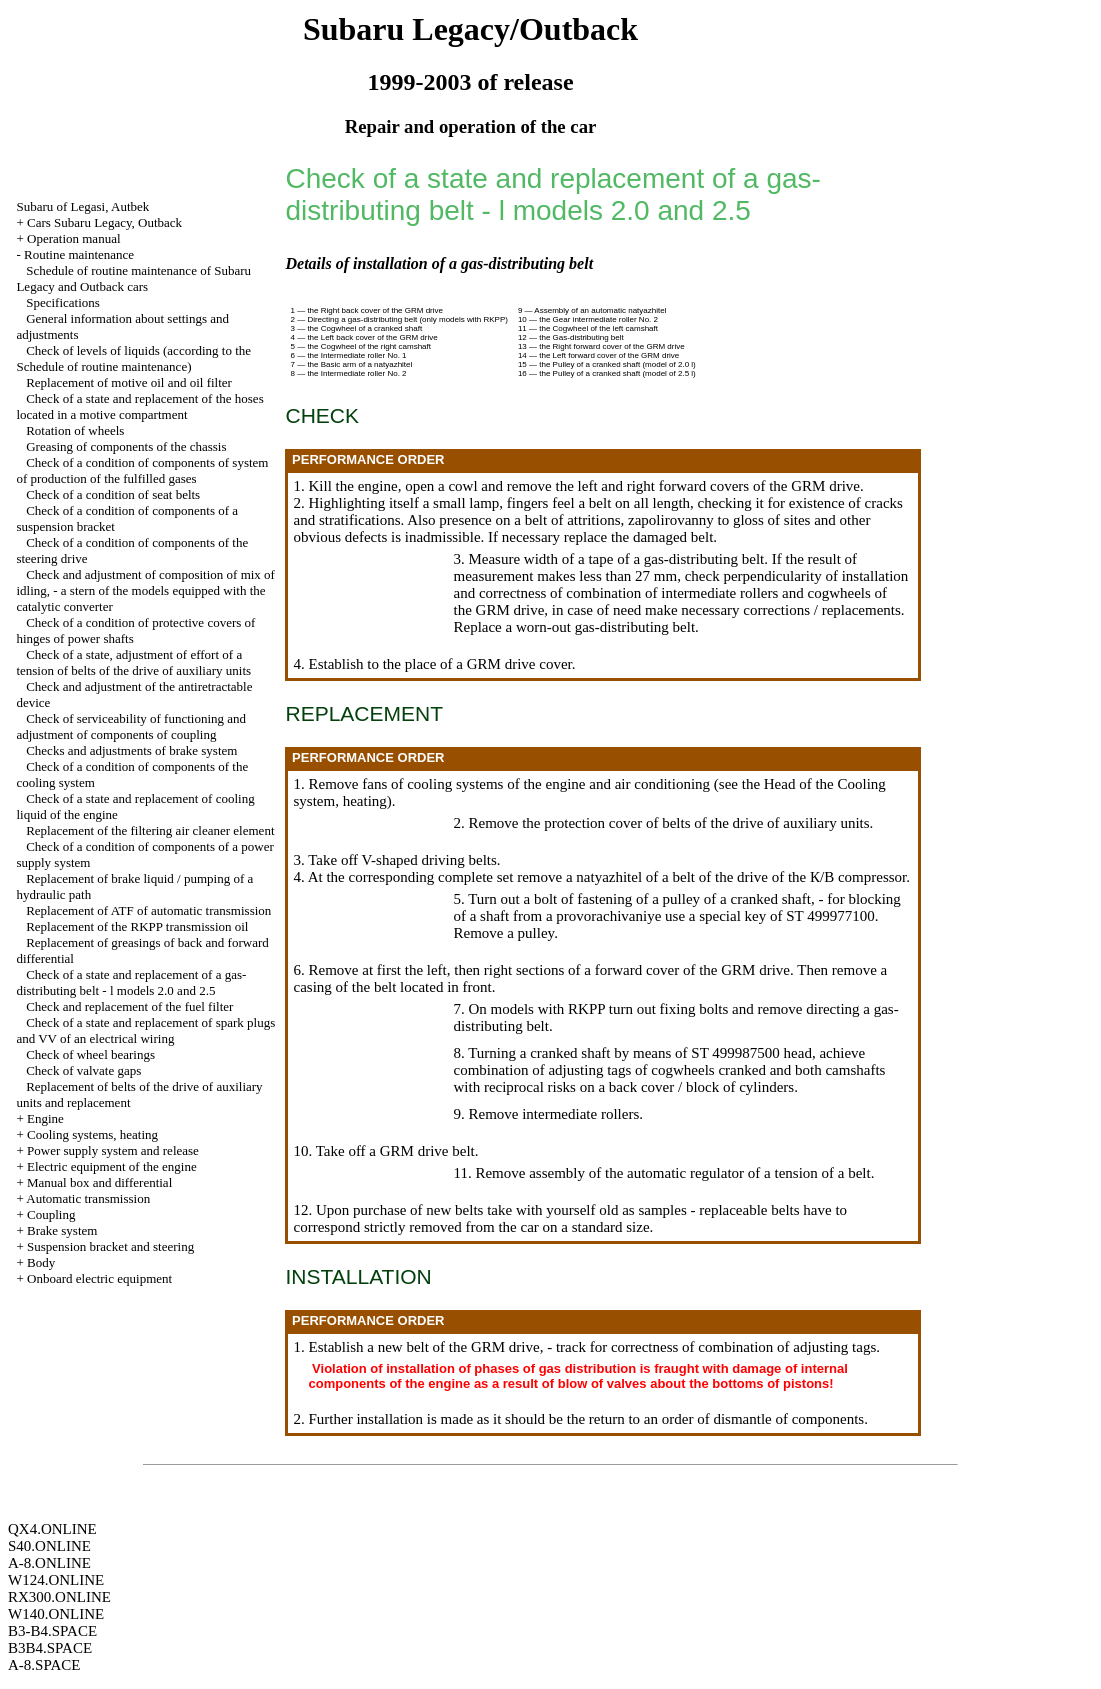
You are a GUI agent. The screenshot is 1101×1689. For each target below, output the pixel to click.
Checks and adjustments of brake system (131, 750)
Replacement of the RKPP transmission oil (137, 926)
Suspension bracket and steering (110, 1246)
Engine (45, 1118)
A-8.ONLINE (49, 1563)
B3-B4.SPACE (52, 1631)
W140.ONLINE (56, 1614)
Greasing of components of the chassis (126, 446)
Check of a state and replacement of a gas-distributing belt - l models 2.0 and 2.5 (131, 982)
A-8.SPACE (44, 1665)
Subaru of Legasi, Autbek (82, 206)
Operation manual (74, 238)
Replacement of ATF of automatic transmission (148, 910)
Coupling (51, 1214)
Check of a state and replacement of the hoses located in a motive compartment (139, 406)
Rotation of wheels (75, 430)
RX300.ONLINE (59, 1597)
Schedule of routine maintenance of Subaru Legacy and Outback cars (133, 278)
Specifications (63, 302)
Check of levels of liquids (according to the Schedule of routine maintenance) (133, 358)
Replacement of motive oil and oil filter (129, 382)
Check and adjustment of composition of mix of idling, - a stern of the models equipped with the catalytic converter (145, 590)
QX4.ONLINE (52, 1529)
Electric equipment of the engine (112, 1166)
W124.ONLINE (56, 1580)
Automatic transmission (88, 1198)
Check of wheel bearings (90, 1054)
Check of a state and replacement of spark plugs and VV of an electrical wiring (145, 1030)
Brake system (62, 1230)
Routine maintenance (79, 254)
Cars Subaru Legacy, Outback (104, 222)
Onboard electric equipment (99, 1278)
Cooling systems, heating (92, 1134)
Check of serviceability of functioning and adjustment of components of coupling (131, 726)
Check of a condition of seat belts (113, 494)
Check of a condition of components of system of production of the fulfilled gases (142, 470)
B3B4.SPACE (50, 1648)
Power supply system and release (113, 1150)
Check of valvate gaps (83, 1070)
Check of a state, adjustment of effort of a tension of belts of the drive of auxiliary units (133, 662)
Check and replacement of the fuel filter (129, 1006)
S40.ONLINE (49, 1546)
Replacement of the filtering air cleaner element (150, 830)
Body (41, 1262)
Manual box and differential (99, 1182)
